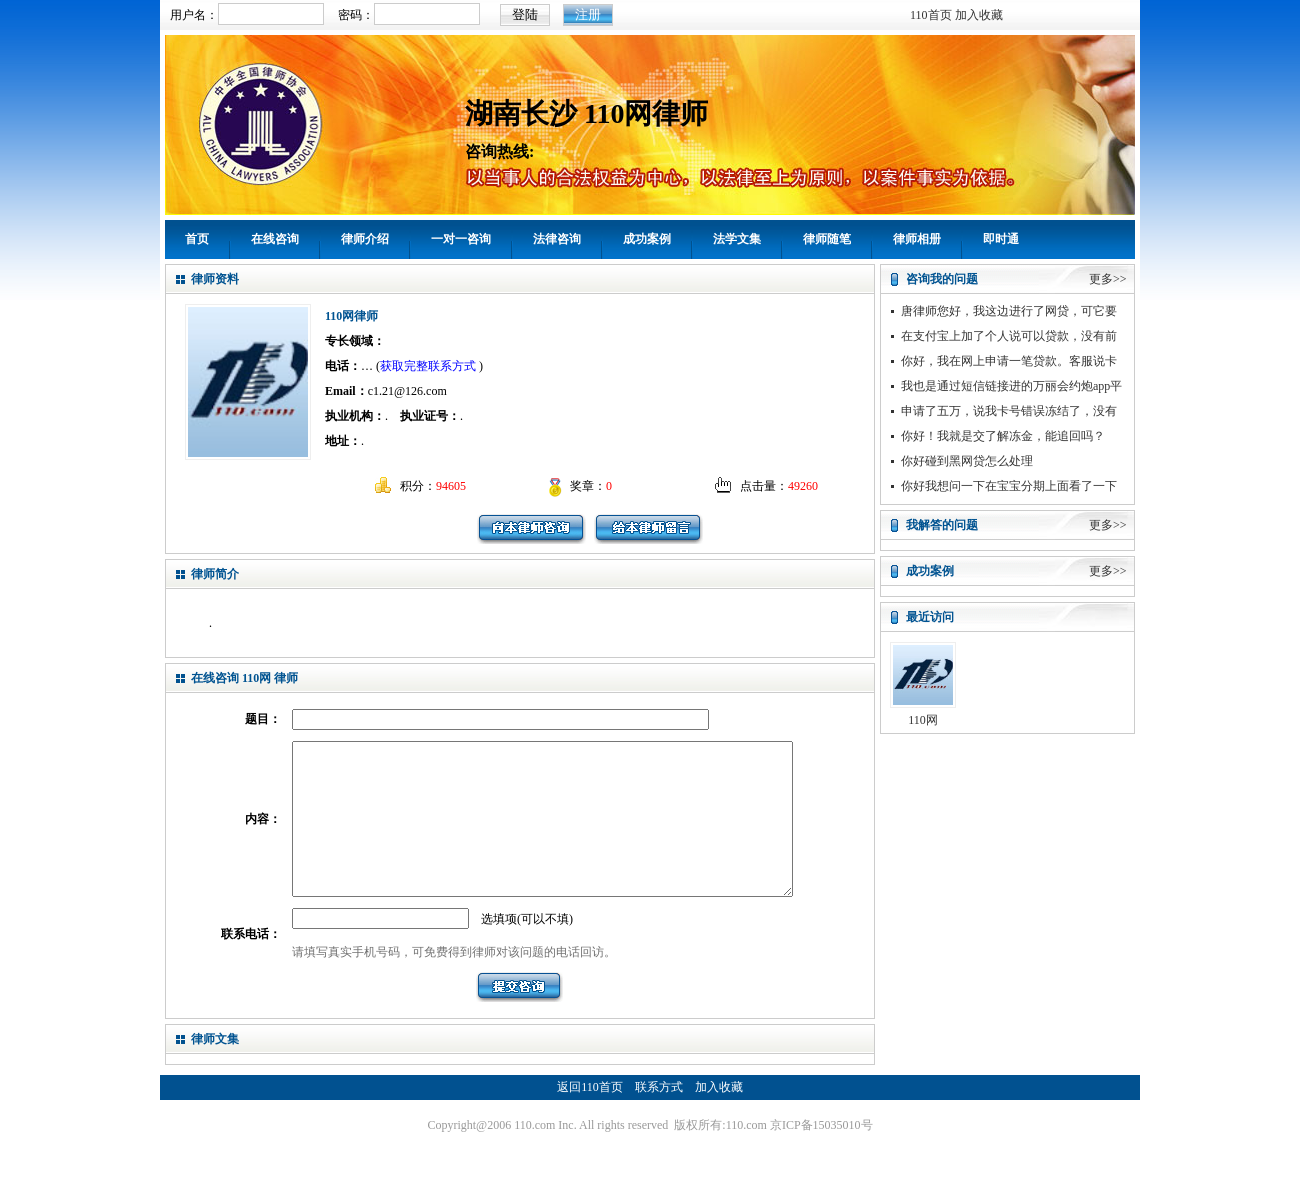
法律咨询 (557, 239)
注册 (588, 14)
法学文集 (737, 239)
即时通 (1001, 239)
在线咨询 (275, 239)
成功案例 (647, 239)
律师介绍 (365, 239)
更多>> (1108, 279)
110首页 (931, 15)
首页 (197, 239)
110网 (923, 720)
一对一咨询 (461, 239)
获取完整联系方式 (428, 366)
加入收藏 (979, 15)
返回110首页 (590, 1117)
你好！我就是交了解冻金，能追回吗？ (1003, 436)
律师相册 (917, 239)
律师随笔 (827, 239)
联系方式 (659, 1117)
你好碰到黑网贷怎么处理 (967, 461)
